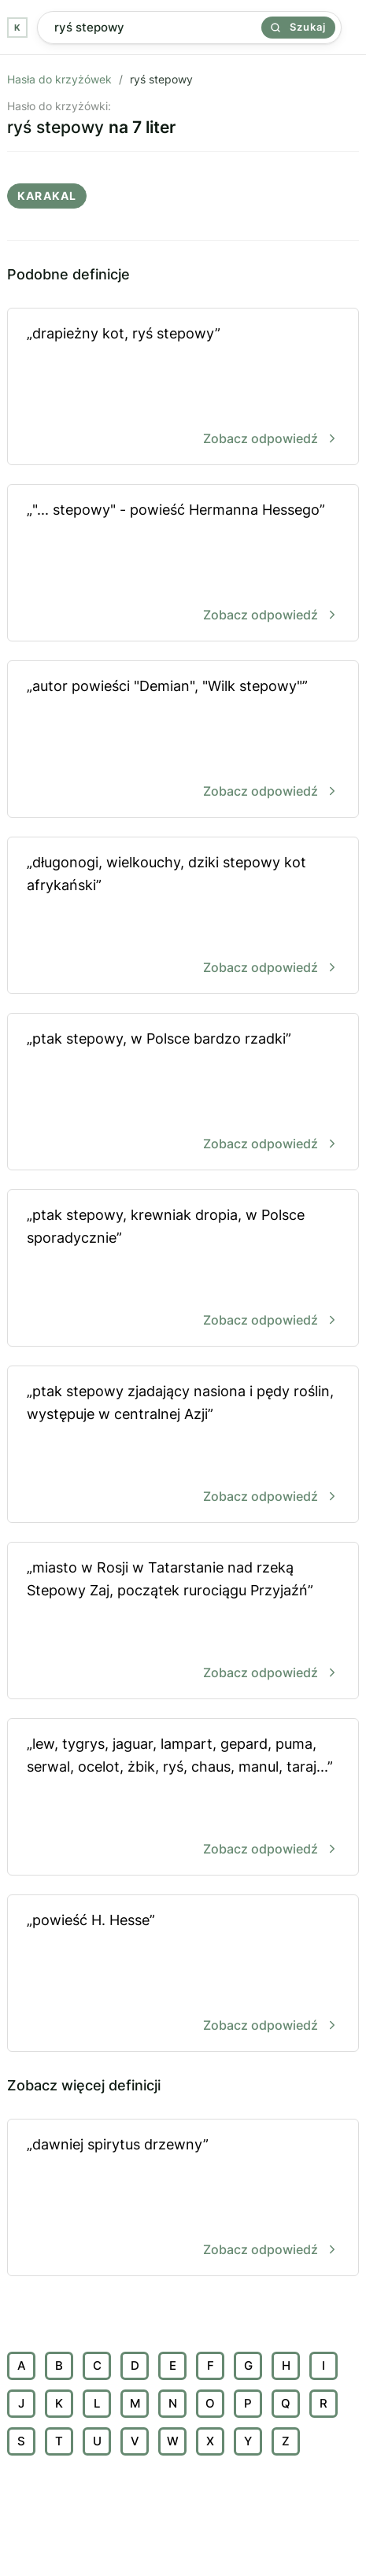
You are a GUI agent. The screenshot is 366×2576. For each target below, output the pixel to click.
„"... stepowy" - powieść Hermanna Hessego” (183, 563)
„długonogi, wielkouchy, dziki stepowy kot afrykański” (183, 916)
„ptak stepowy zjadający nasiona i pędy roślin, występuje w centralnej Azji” (183, 1445)
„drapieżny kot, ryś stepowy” (183, 387)
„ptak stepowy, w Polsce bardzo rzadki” (183, 1092)
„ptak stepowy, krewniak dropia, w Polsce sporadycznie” (183, 1269)
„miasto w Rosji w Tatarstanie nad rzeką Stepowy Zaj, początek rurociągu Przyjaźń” (183, 1621)
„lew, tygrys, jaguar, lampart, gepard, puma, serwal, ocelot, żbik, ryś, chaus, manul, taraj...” (183, 1798)
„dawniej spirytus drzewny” (183, 2198)
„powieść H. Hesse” (183, 1974)
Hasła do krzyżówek (59, 79)
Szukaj (298, 26)
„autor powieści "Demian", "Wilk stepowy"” (183, 740)
